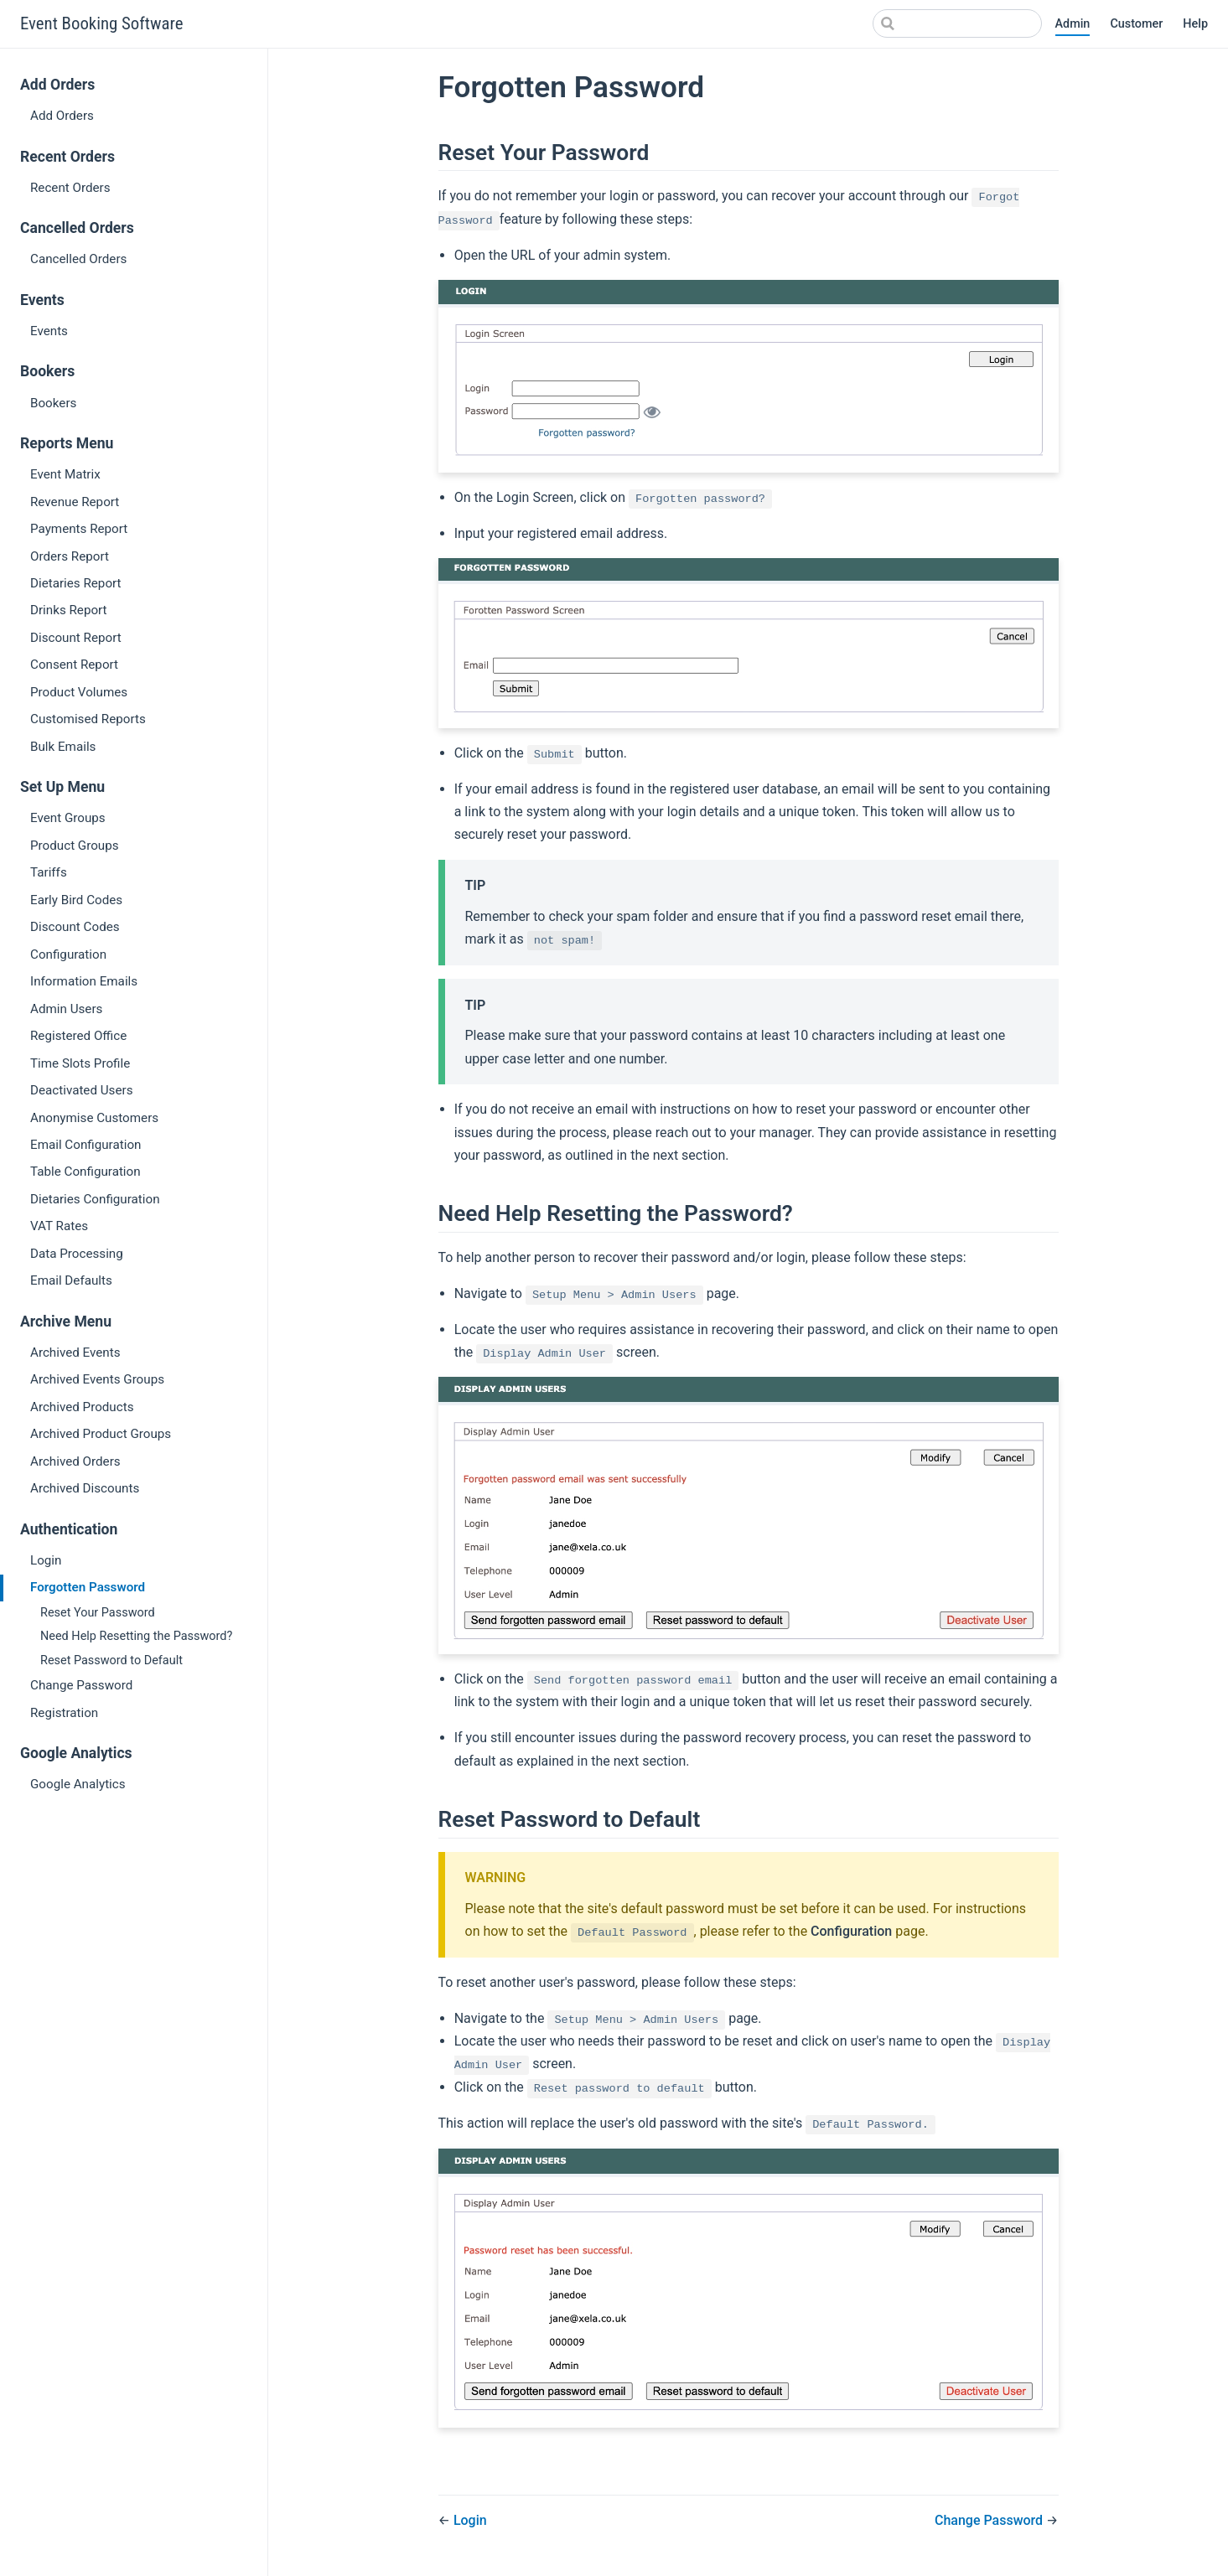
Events (49, 331)
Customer (1136, 24)
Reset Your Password (97, 1613)
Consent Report (74, 664)
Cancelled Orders (78, 258)
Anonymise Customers (94, 1117)
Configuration (68, 954)
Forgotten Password (87, 1587)
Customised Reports (88, 719)
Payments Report (78, 528)
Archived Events (75, 1352)
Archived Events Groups (97, 1379)
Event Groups (68, 817)
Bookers (53, 403)
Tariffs (48, 872)
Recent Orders (70, 187)
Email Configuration (85, 1144)
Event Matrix (65, 474)
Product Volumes (78, 692)
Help (1195, 24)
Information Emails (83, 981)
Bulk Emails (63, 746)
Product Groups (74, 845)
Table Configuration (85, 1171)
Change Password (81, 1685)
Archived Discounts (84, 1488)
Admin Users (66, 1008)
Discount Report (76, 637)
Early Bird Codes (76, 900)
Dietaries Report (76, 583)
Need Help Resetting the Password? (136, 1636)
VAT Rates (59, 1226)
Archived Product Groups (100, 1433)
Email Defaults (71, 1280)
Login (45, 1560)
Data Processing (76, 1253)
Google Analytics (78, 1784)
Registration (64, 1712)
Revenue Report (74, 502)
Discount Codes (75, 926)
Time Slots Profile (80, 1063)
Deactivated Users (81, 1090)
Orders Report (69, 556)
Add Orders (62, 115)
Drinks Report (68, 610)
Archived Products (82, 1407)
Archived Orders (75, 1461)
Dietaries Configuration (95, 1199)
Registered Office (78, 1035)
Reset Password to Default (111, 1660)
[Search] (957, 23)
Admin (1073, 24)
